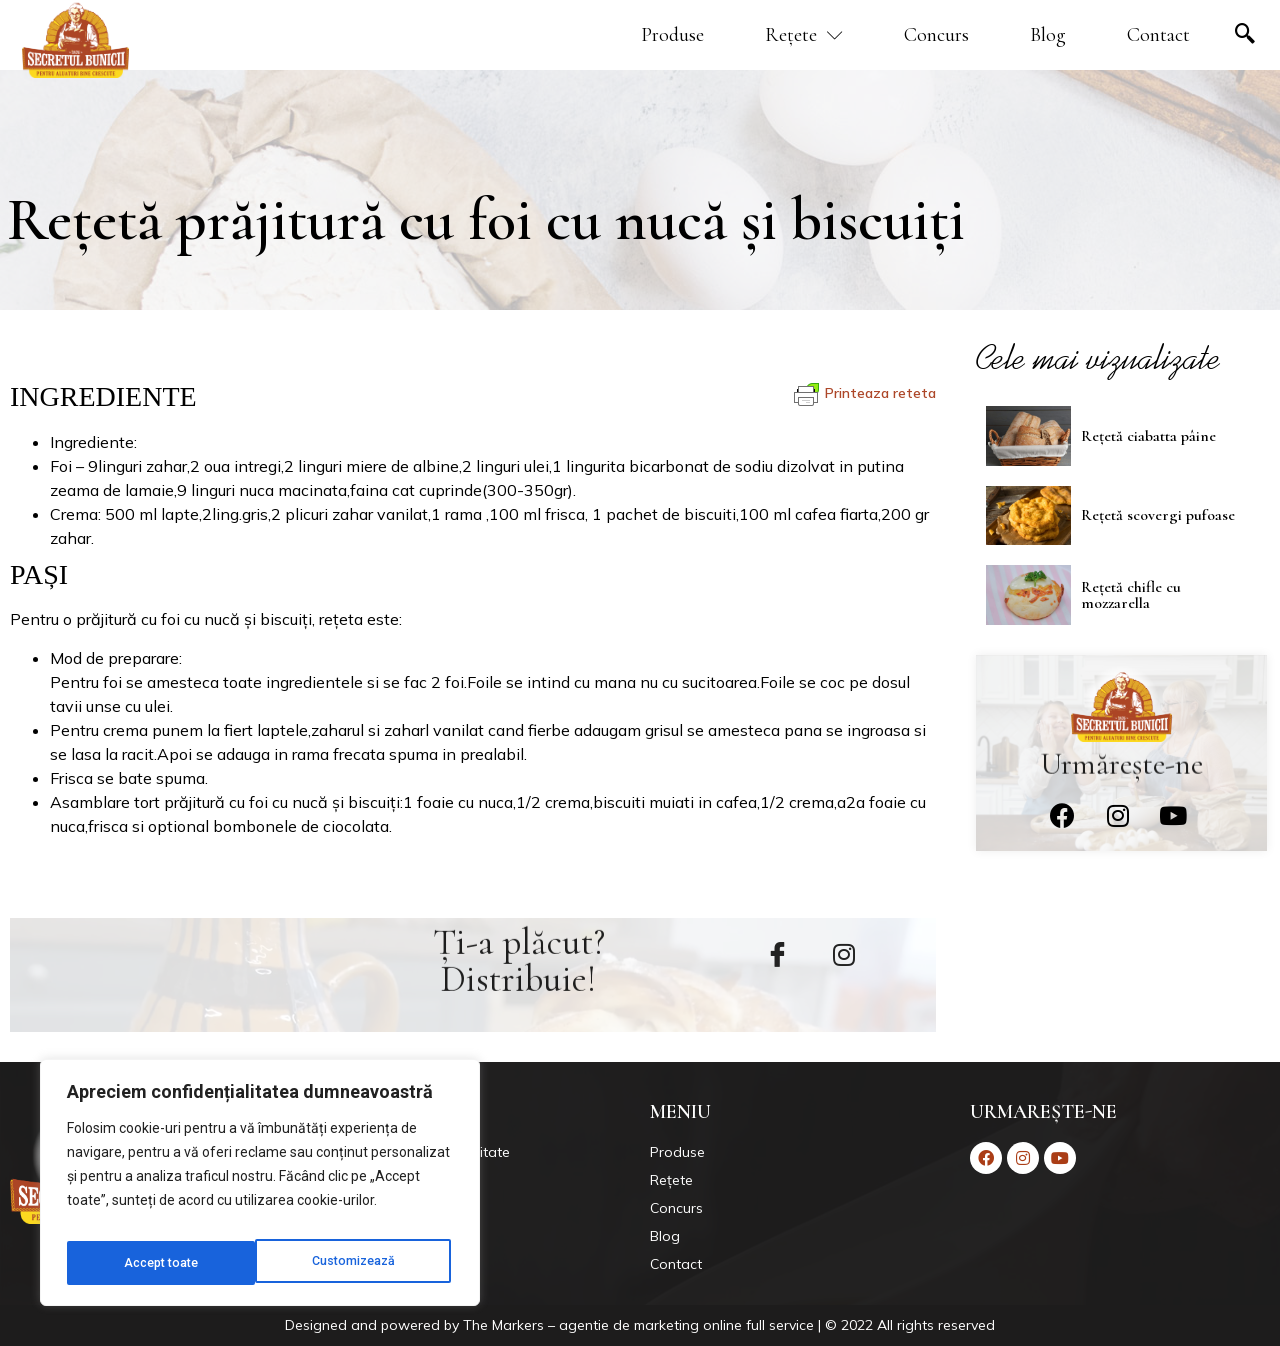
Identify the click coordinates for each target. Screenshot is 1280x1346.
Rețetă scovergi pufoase (1158, 514)
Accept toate (362, 1263)
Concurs (936, 35)
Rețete (804, 35)
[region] (260, 1189)
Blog (1048, 35)
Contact (1158, 35)
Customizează (165, 1263)
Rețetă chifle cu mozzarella (1131, 592)
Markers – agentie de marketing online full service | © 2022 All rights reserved (743, 1325)
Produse (672, 35)
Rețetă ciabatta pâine (1148, 435)
